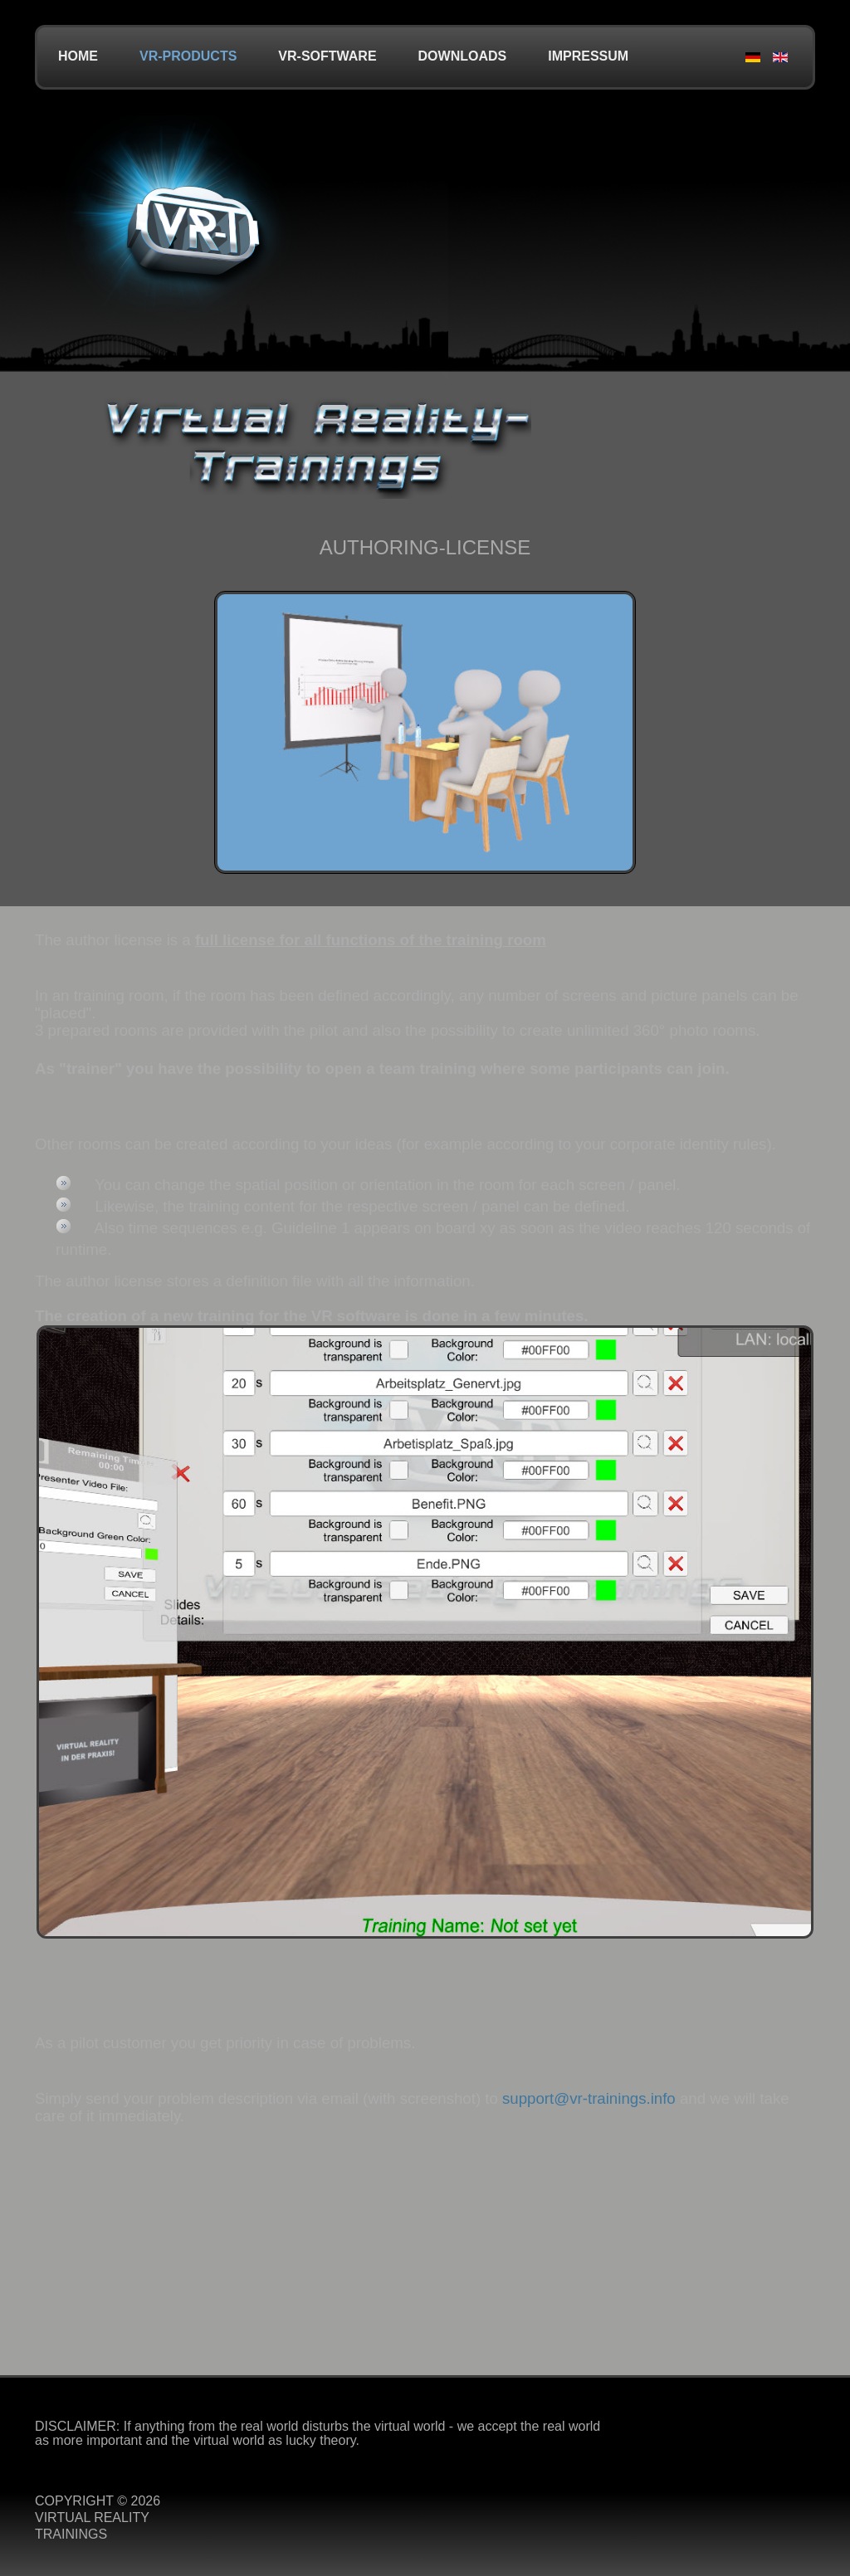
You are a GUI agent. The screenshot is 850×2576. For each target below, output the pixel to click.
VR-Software (327, 56)
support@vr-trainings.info (589, 2098)
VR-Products (188, 56)
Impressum (588, 56)
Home (78, 56)
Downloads (462, 56)
